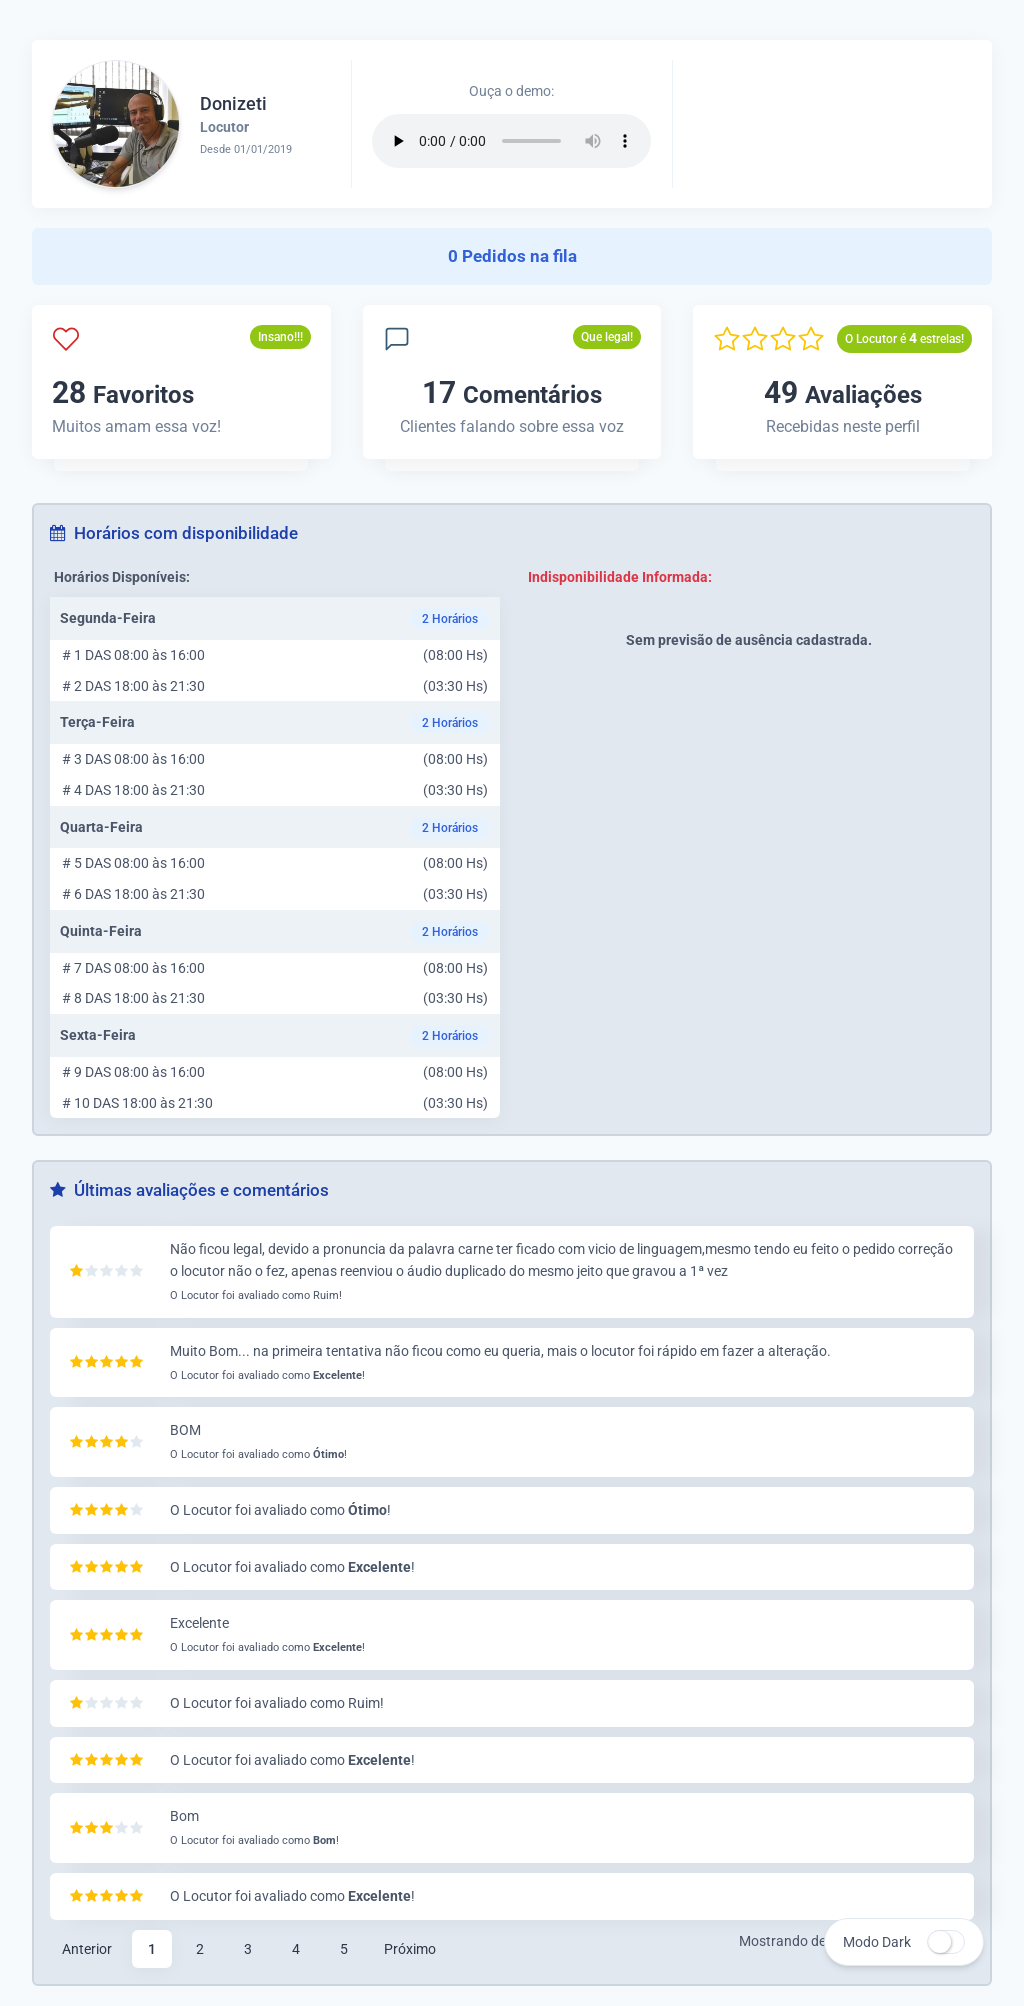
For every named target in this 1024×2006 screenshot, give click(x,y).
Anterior (87, 1949)
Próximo (410, 1949)
